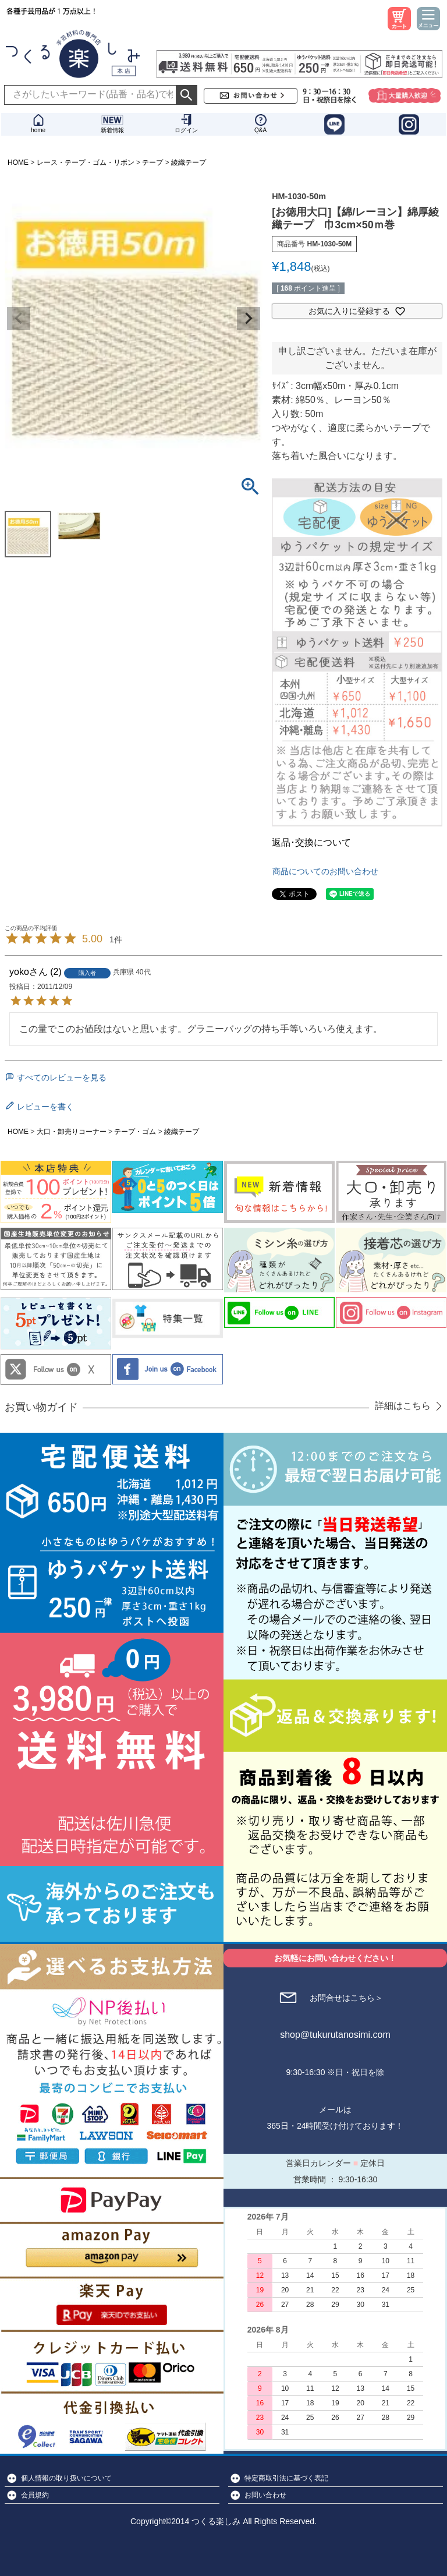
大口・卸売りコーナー (72, 1132)
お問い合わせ (265, 2495)
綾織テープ (188, 162)
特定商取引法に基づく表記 (286, 2478)
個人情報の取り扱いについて (66, 2478)
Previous (18, 318)
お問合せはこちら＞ (346, 1997)
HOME (18, 162)
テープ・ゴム (135, 1132)
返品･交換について (311, 842)
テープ (152, 162)
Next (248, 318)
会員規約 (35, 2495)
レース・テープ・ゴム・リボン (85, 162)
